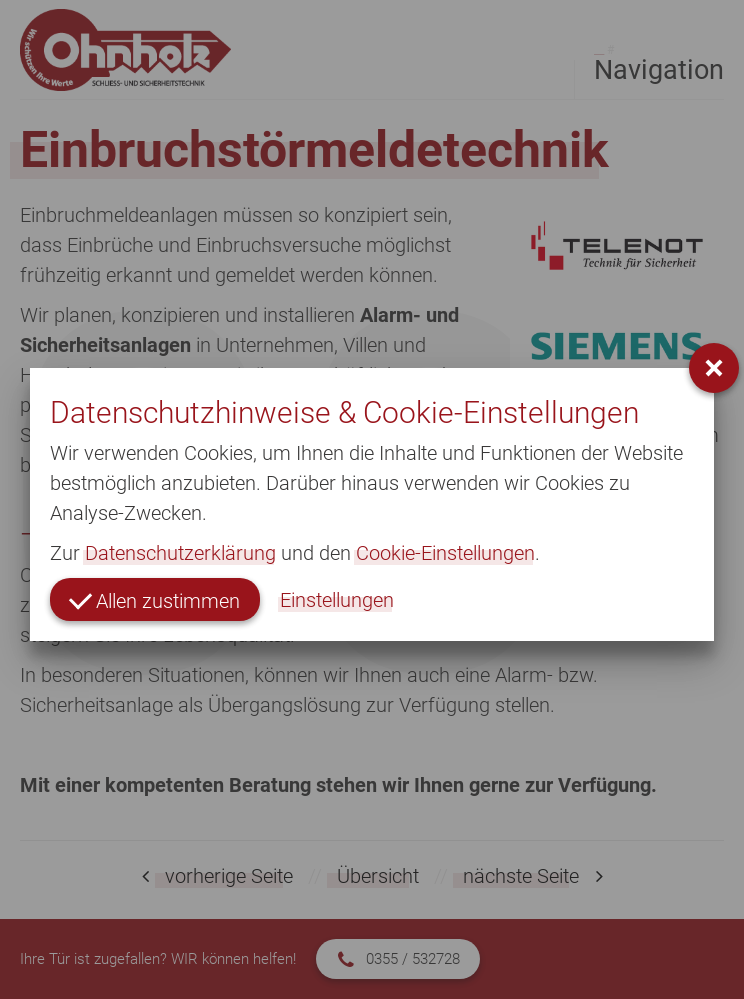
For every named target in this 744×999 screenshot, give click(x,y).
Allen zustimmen (154, 599)
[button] (714, 368)
